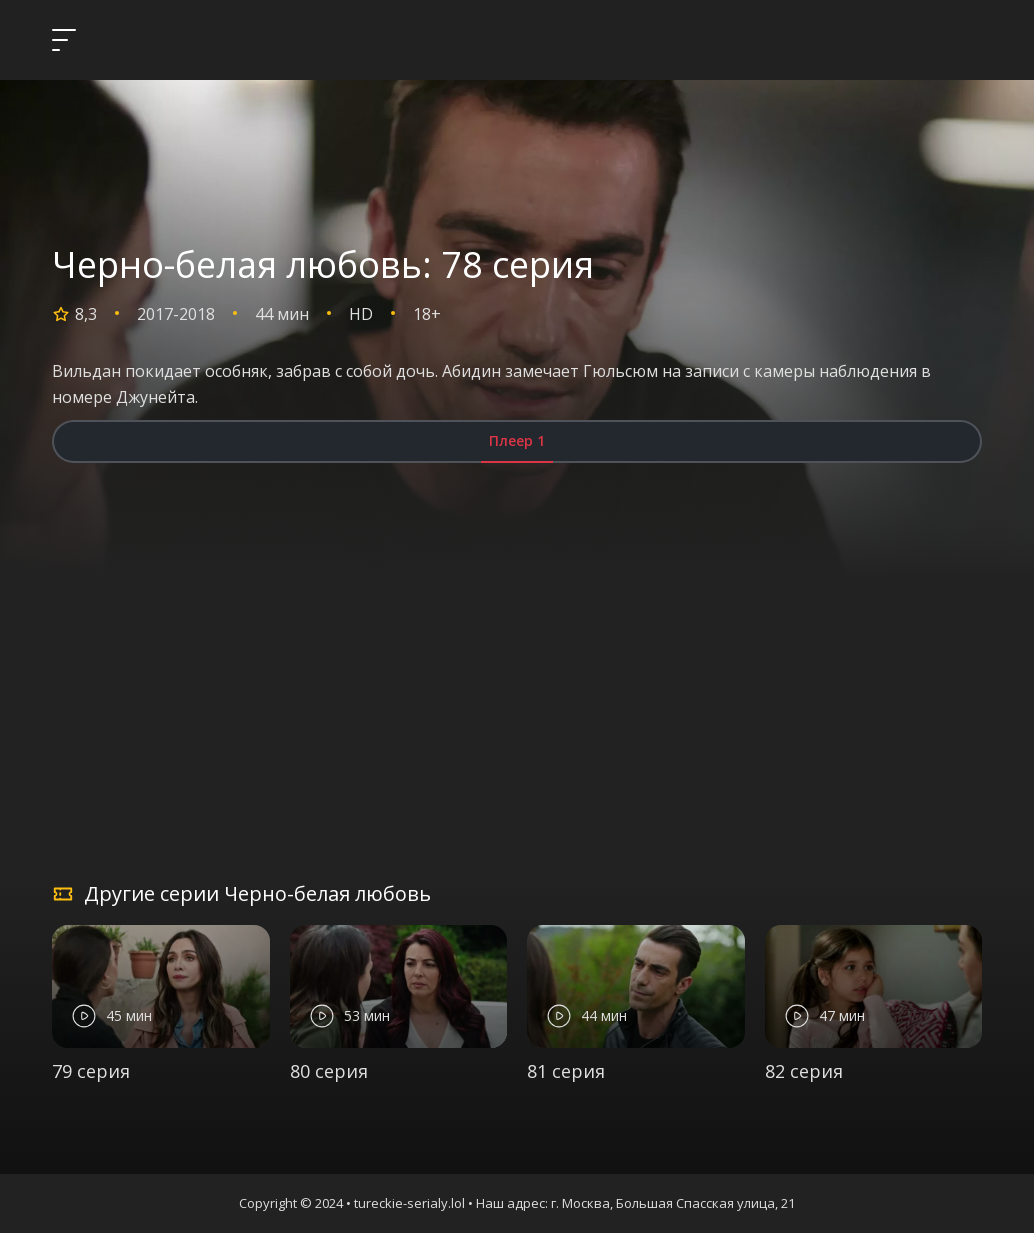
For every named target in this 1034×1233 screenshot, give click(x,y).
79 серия (91, 1071)
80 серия (329, 1071)
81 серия (566, 1071)
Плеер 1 (517, 440)
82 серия (804, 1071)
